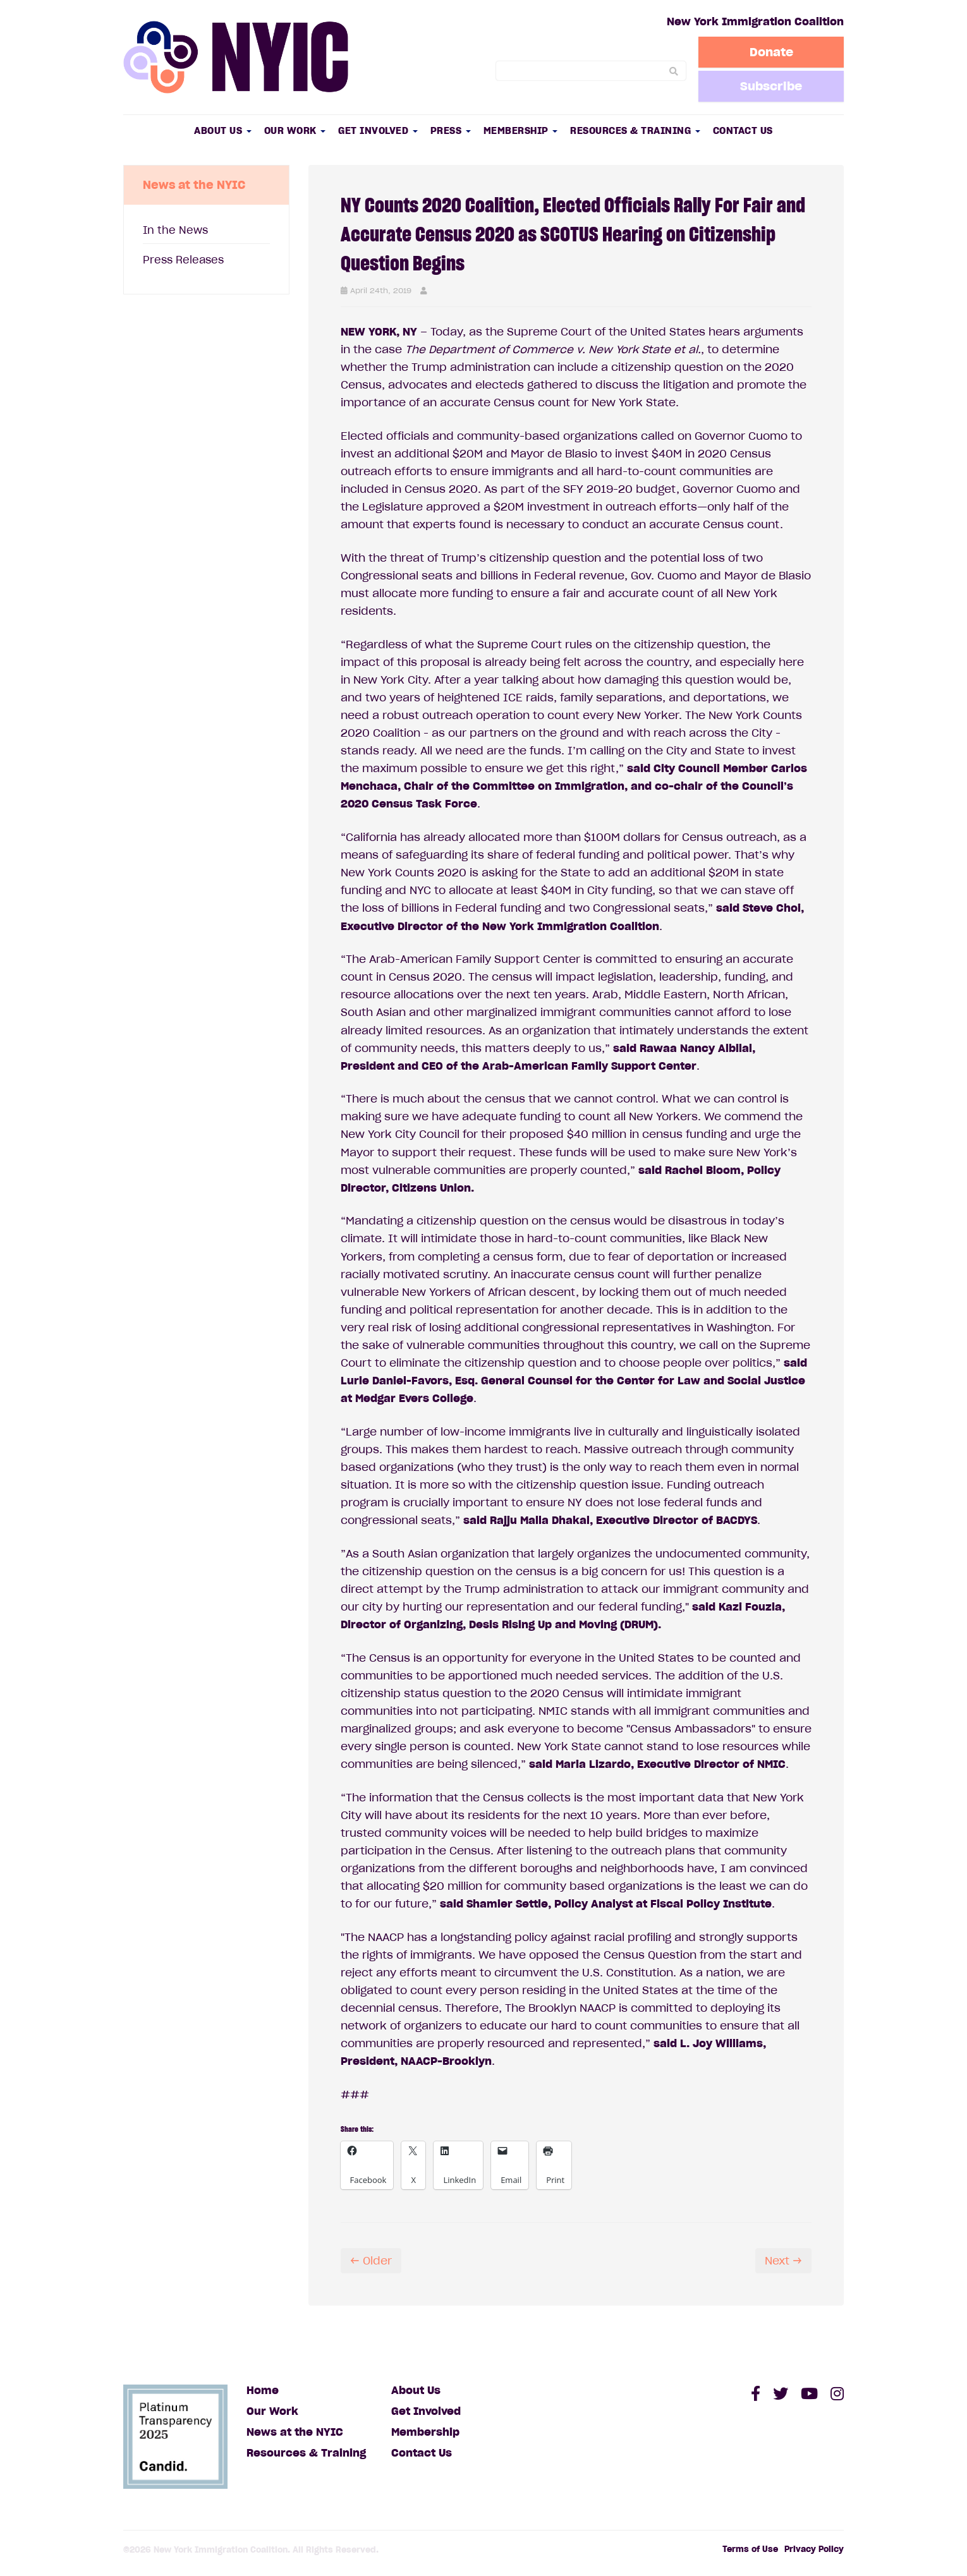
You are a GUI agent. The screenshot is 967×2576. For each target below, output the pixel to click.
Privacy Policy (814, 2549)
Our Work (295, 130)
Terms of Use (750, 2549)
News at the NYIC (294, 2432)
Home (262, 2390)
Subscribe (771, 86)
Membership (521, 130)
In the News (175, 230)
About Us (223, 130)
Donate (771, 51)
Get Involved (378, 130)
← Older (371, 2261)
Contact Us (743, 130)
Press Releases (183, 259)
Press (450, 130)
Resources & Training (635, 130)
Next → (783, 2261)
